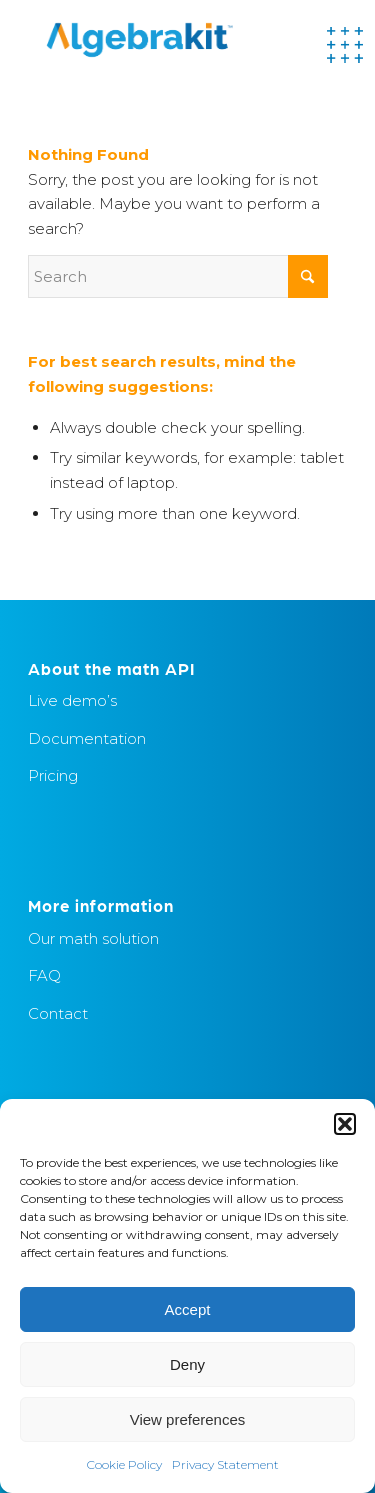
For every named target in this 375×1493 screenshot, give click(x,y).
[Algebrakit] (155, 40)
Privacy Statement (225, 1464)
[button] (345, 1124)
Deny (187, 1364)
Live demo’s (72, 700)
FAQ (44, 975)
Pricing (53, 775)
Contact (58, 1013)
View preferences (188, 1419)
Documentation (87, 738)
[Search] (178, 276)
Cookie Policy (124, 1464)
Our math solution (93, 938)
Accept (188, 1309)
